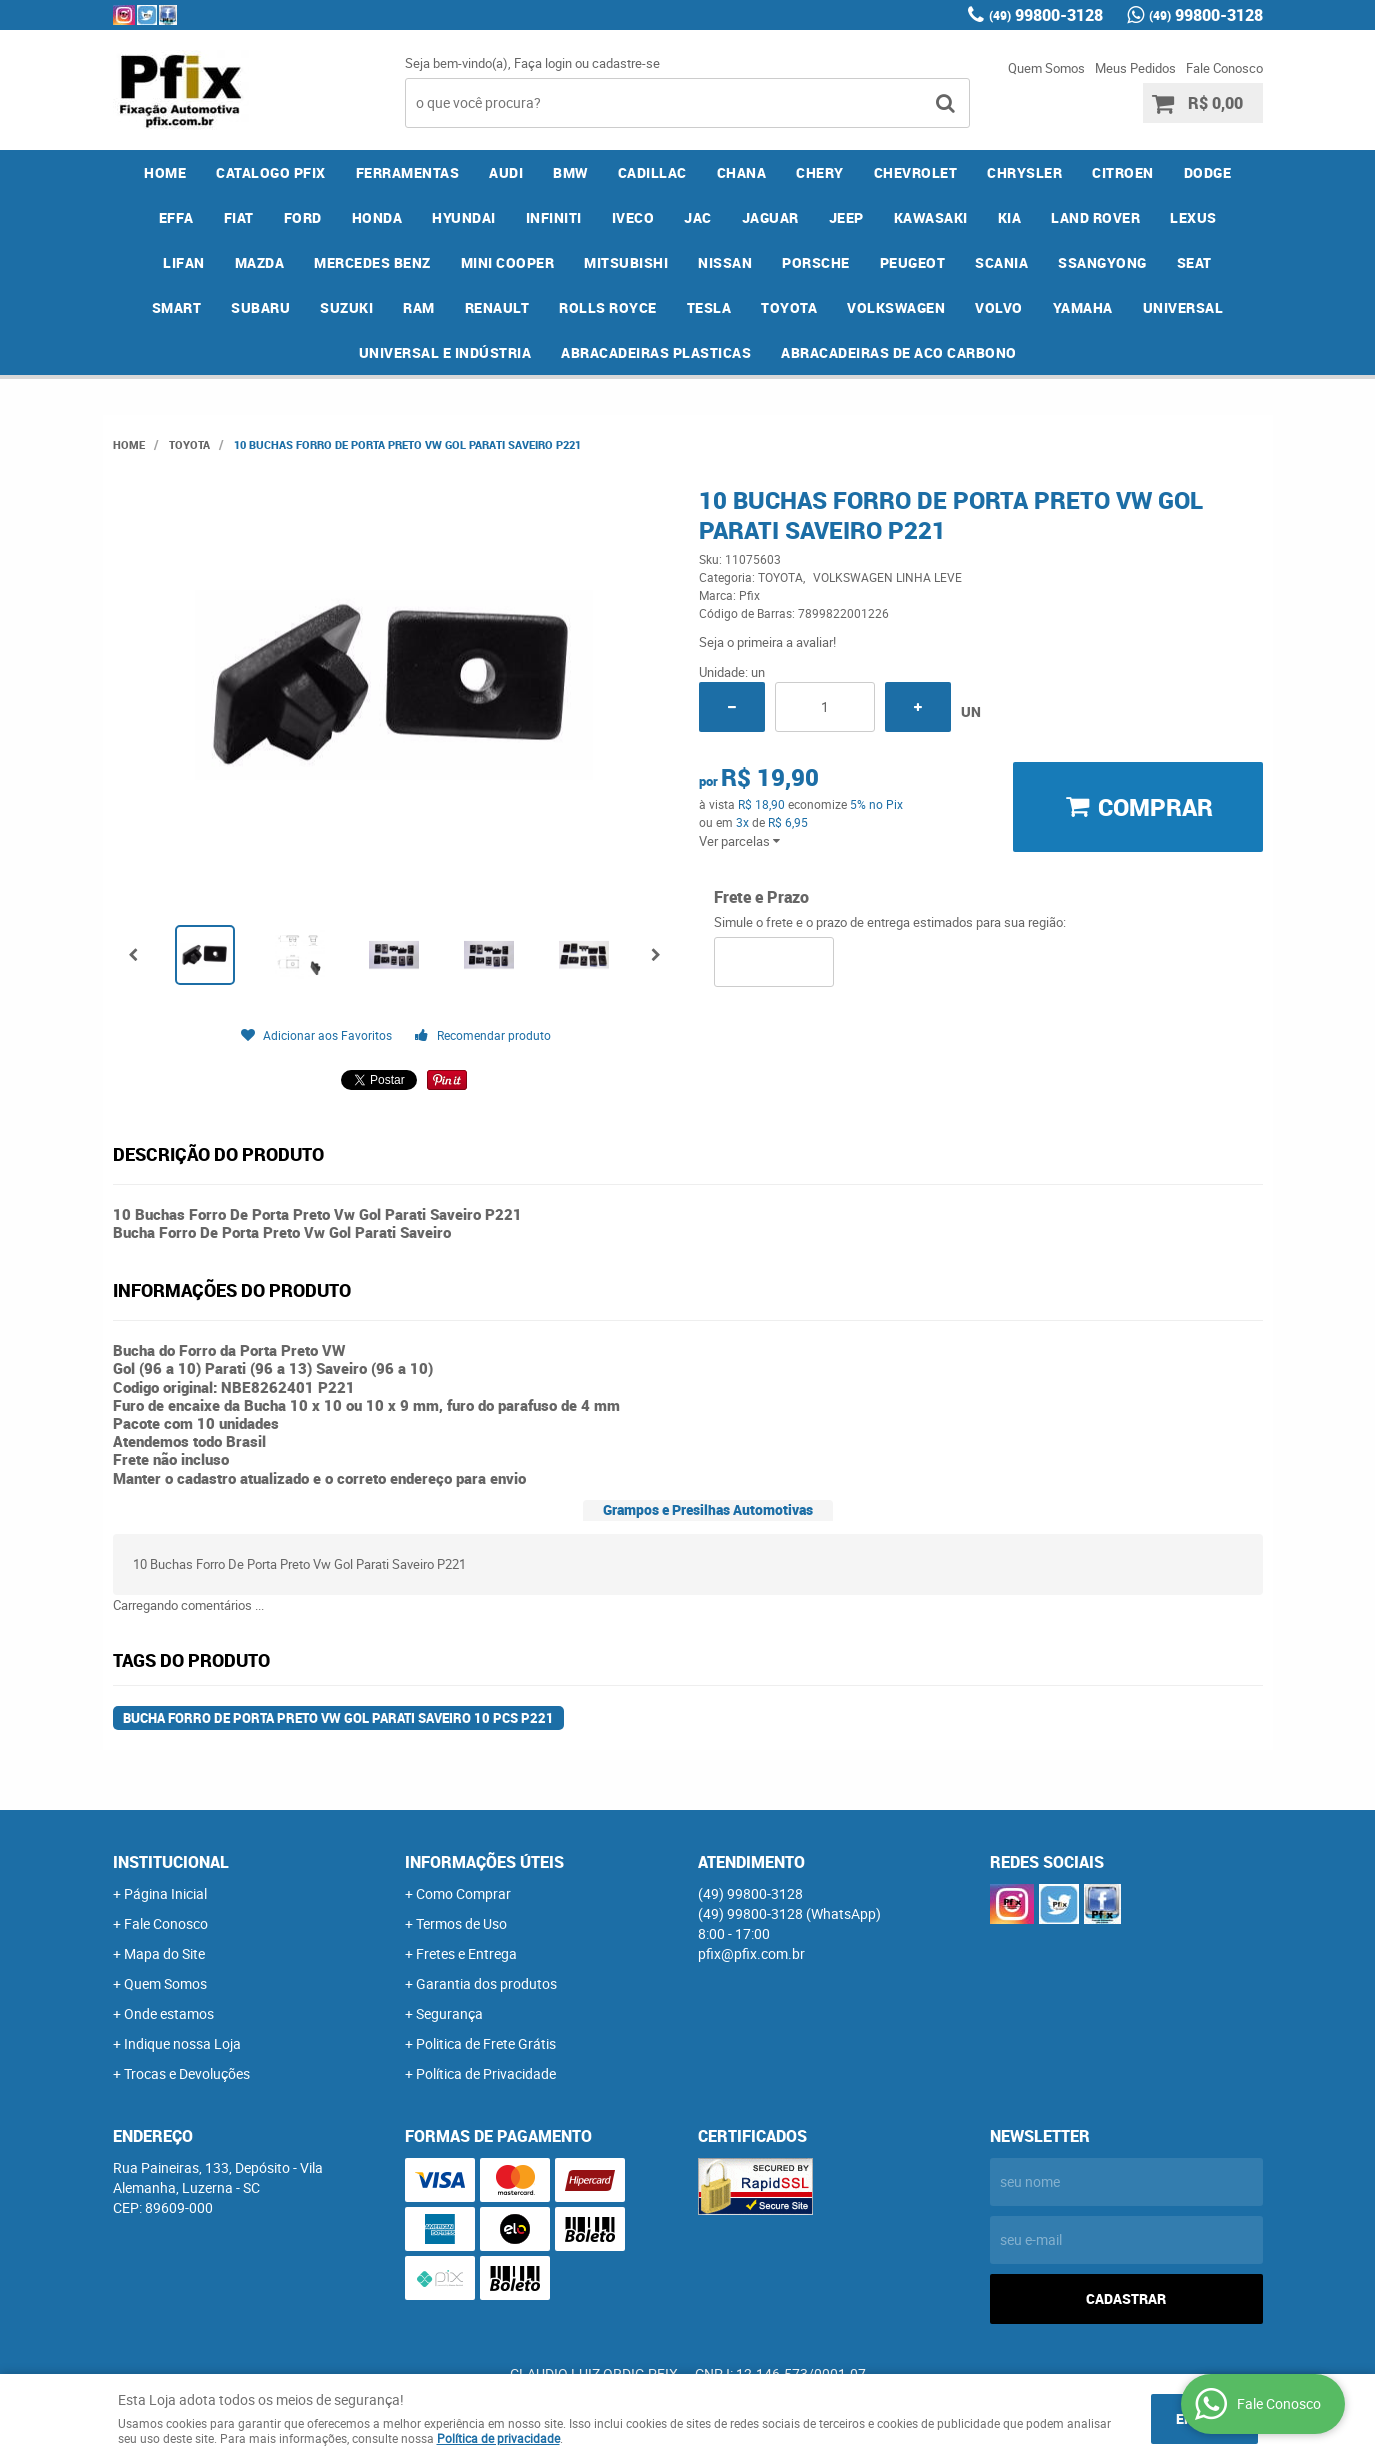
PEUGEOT (913, 262)
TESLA (709, 307)
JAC (698, 217)
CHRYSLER (1024, 172)
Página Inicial (165, 1893)
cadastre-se (626, 63)
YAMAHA (1083, 307)
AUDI (506, 172)
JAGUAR (770, 217)
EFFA (176, 217)
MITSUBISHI (626, 262)
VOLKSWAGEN (896, 307)
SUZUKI (346, 307)
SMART (177, 307)
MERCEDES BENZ (372, 262)
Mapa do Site (164, 1953)
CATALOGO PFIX (271, 172)
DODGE (1208, 172)
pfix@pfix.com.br (751, 1953)
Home (165, 172)
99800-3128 (1046, 15)
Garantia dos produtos (486, 1983)
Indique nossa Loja (182, 2043)
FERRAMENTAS (408, 172)
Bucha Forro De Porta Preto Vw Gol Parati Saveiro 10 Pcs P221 (338, 1718)
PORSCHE (816, 262)
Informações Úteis (484, 1862)
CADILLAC (652, 172)
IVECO (633, 217)
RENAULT (497, 307)
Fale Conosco (1224, 68)
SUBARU (260, 307)
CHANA (742, 172)
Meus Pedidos (1135, 68)
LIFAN (184, 262)
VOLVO (999, 307)
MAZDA (260, 262)
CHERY (820, 172)
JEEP (846, 217)
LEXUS (1193, 217)
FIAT (239, 217)
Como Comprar (463, 1893)
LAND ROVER (1095, 217)
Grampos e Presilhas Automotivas (708, 1509)
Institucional (171, 1862)
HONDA (377, 217)
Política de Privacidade (486, 2073)
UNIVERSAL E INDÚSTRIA (445, 352)
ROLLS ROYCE (608, 307)
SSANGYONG (1102, 262)
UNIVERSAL (1183, 307)
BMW (570, 172)
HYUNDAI (464, 217)
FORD (303, 217)
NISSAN (725, 262)
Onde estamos (169, 2013)
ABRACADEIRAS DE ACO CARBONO (899, 352)
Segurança (449, 2013)
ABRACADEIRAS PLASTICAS (656, 352)
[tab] (708, 1510)
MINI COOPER (508, 262)
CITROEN (1123, 172)
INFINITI (554, 217)
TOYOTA (789, 307)
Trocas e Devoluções (187, 2073)
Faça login (543, 63)
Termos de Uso (461, 1923)
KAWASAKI (931, 217)
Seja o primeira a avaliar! (767, 642)
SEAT (1194, 262)
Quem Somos (1046, 68)
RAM (419, 307)
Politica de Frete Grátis (486, 2043)
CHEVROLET (916, 172)
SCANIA (1001, 262)
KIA (1010, 217)
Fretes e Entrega (466, 1953)
